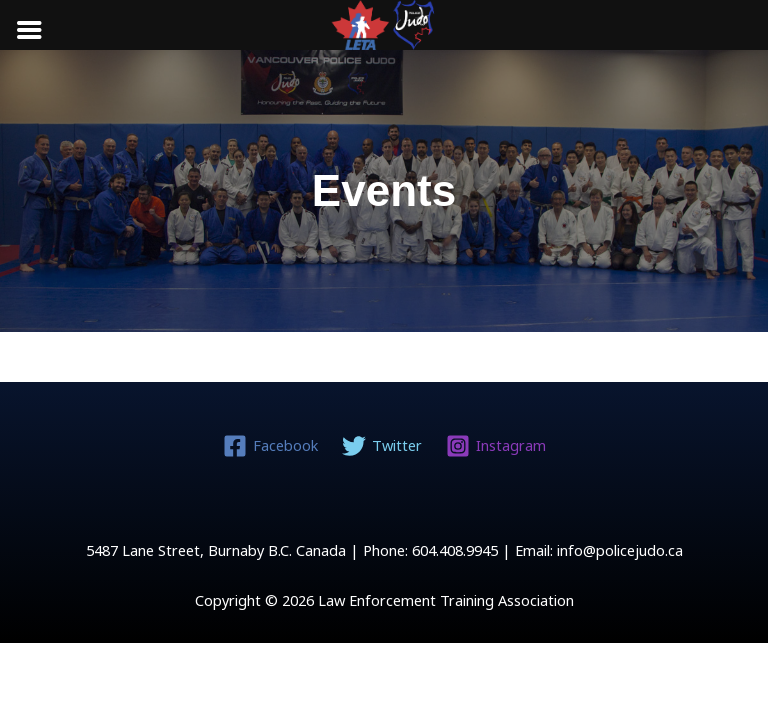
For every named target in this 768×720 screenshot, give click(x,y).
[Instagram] (495, 446)
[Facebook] (270, 446)
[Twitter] (382, 446)
